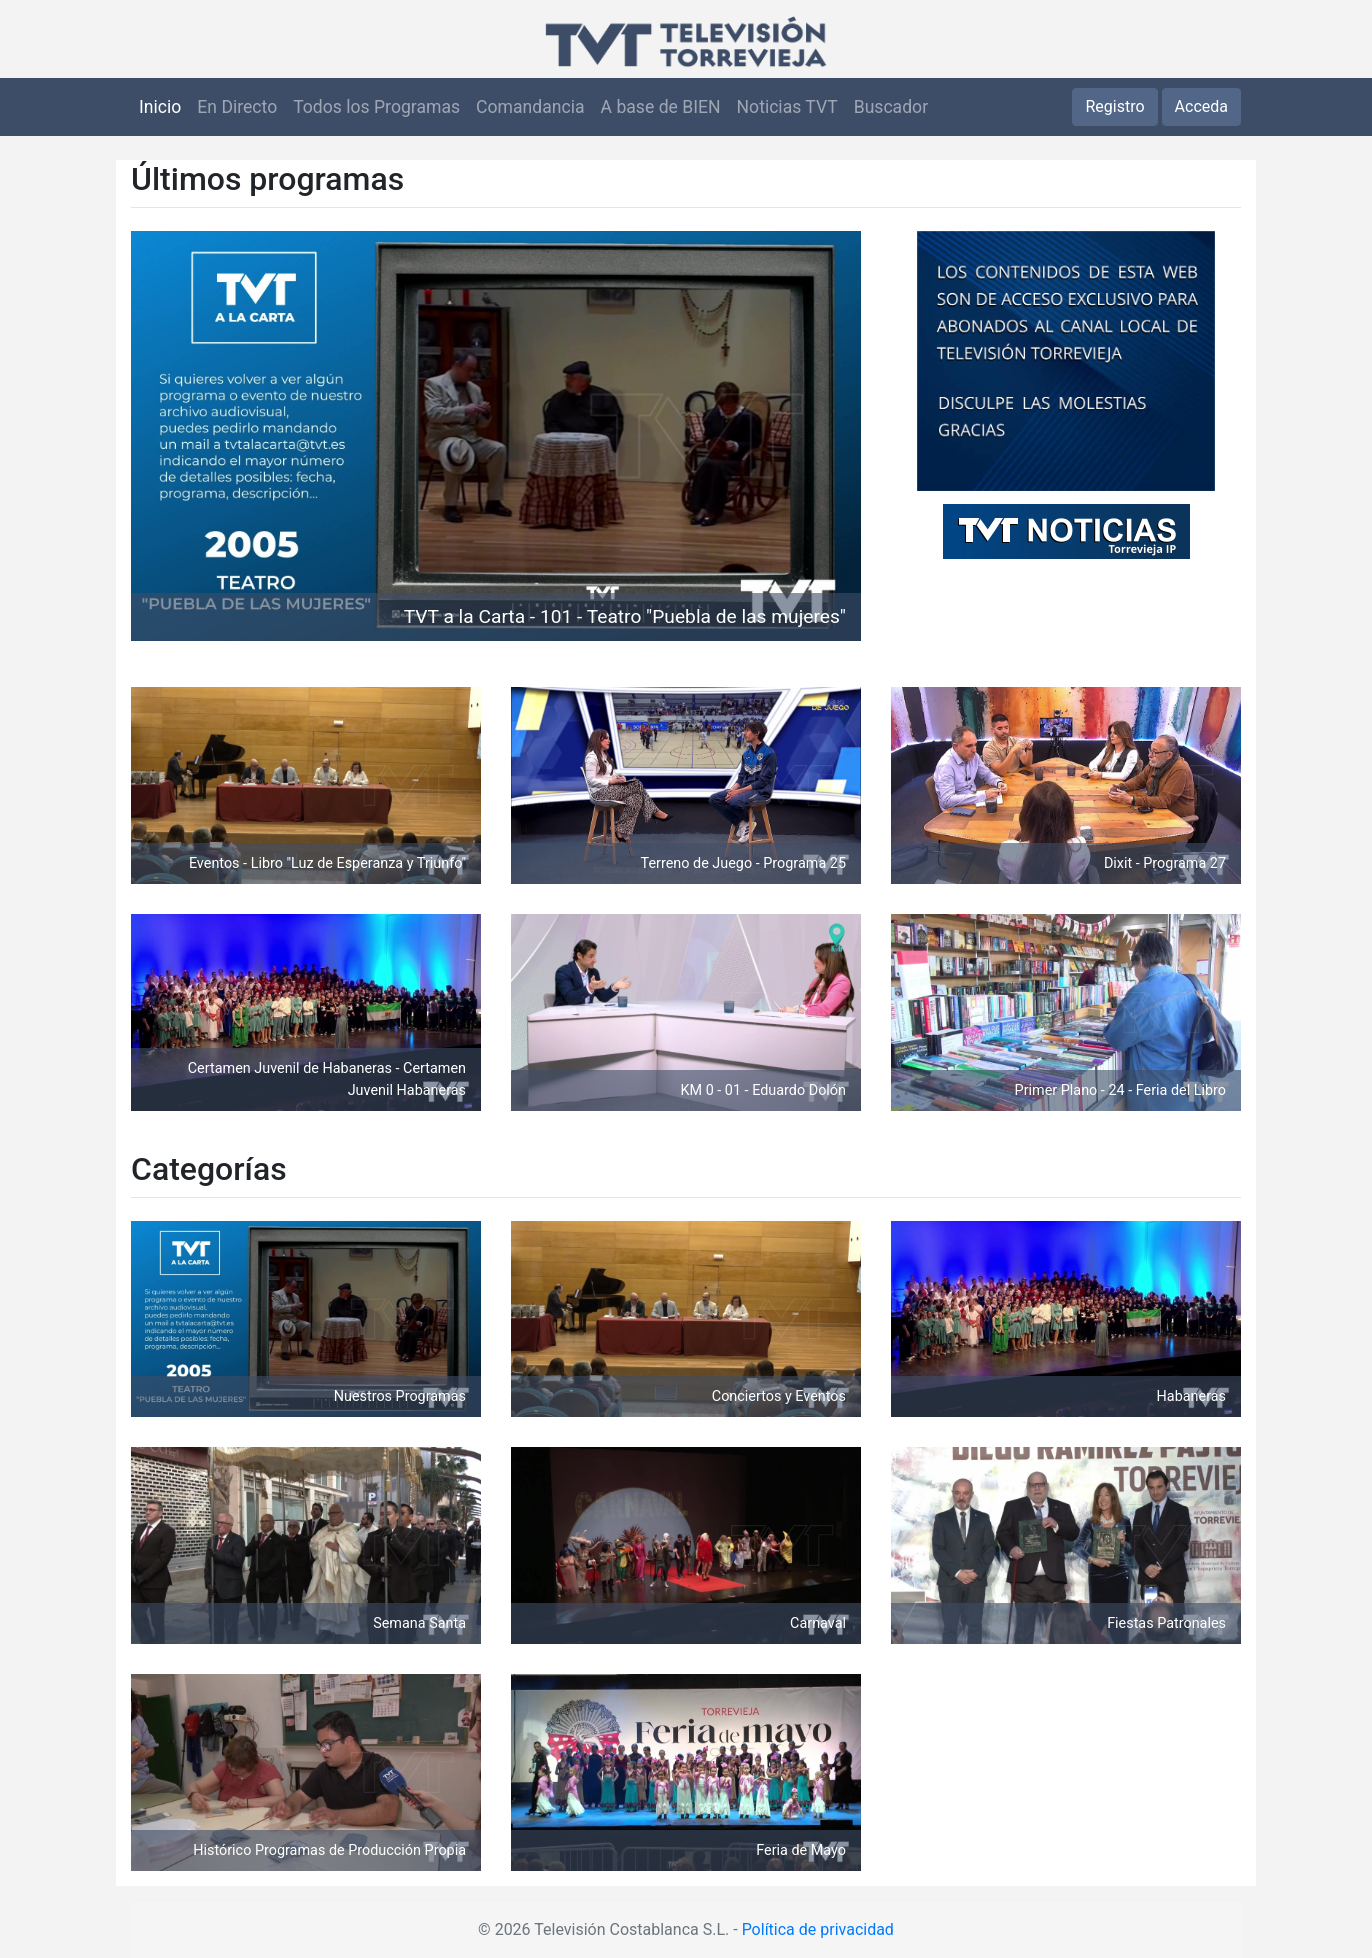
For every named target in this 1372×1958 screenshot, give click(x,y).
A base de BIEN (661, 107)
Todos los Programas (376, 107)
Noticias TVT (787, 107)
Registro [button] (1114, 106)
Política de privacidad (818, 1929)
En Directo (237, 107)
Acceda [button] (1201, 106)
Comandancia (530, 107)
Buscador (891, 107)
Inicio (160, 107)
